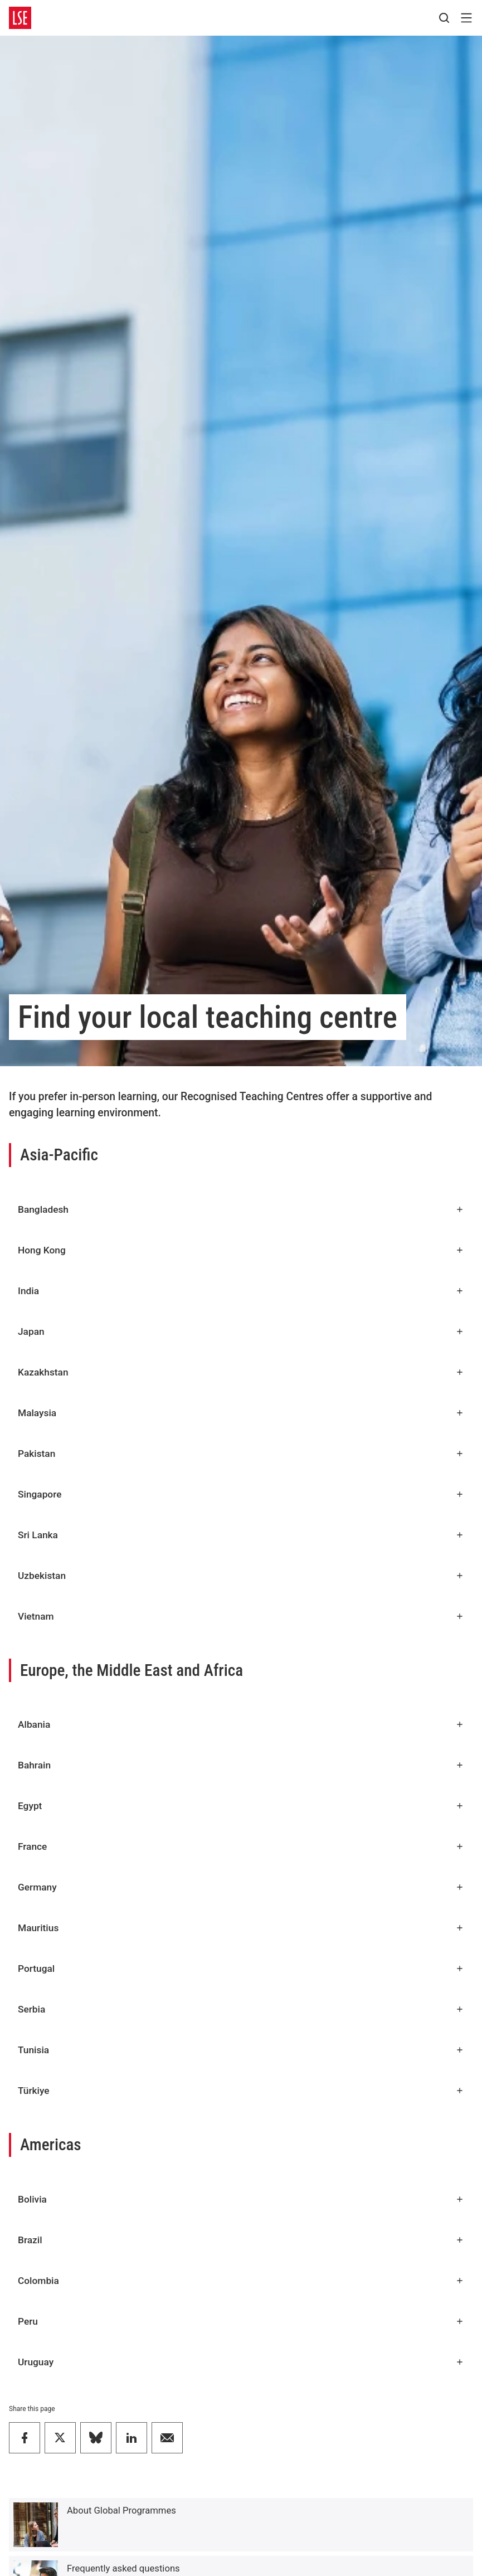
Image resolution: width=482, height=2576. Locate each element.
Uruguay (241, 2362)
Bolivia (241, 2199)
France (241, 1846)
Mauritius (241, 1927)
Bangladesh (241, 1209)
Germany (241, 1887)
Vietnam (241, 1616)
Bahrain (241, 1765)
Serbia (241, 2009)
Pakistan (241, 1453)
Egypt (241, 1805)
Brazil (241, 2240)
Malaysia (241, 1412)
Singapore (241, 1494)
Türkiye (241, 2090)
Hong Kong (241, 1250)
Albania (241, 1724)
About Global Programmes (121, 2510)
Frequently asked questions (123, 2568)
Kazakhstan (241, 1372)
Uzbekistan (241, 1575)
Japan (241, 1331)
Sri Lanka (241, 1534)
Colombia (241, 2280)
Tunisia (241, 2049)
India (241, 1290)
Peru (241, 2321)
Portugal (241, 1968)
